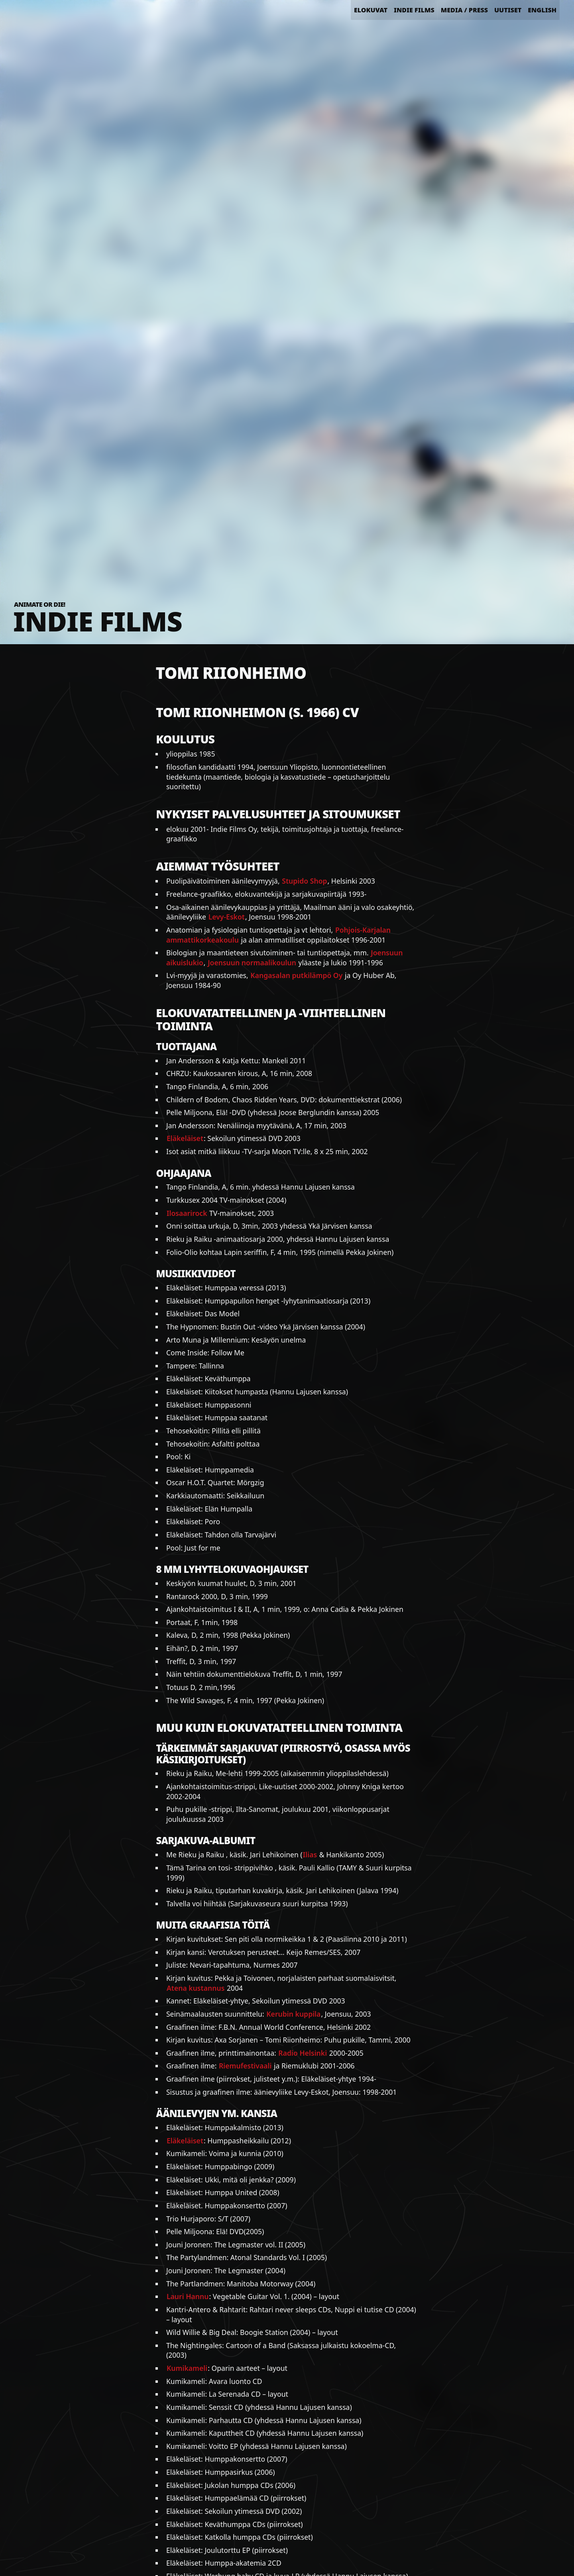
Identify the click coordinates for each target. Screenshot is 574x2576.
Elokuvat (370, 10)
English (542, 10)
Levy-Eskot (226, 916)
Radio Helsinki (302, 2053)
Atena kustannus (195, 1988)
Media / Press (464, 10)
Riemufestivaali (245, 2065)
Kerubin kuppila (293, 2014)
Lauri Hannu (188, 2296)
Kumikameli (187, 2368)
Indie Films (414, 10)
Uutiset (507, 10)
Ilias (310, 1854)
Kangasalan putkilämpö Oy (296, 975)
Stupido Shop (304, 881)
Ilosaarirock (187, 1213)
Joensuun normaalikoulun (252, 962)
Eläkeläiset (185, 1138)
